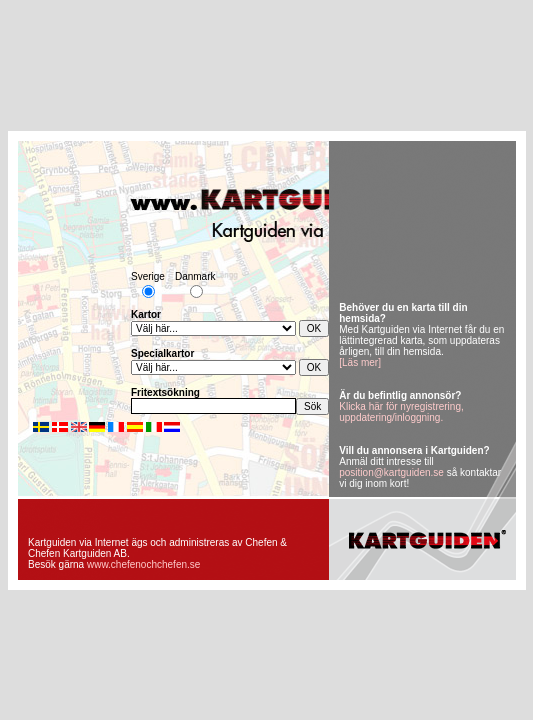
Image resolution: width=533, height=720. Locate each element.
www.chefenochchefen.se (143, 564)
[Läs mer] (360, 362)
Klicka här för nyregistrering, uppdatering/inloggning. (401, 412)
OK (314, 328)
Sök (312, 406)
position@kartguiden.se (391, 472)
